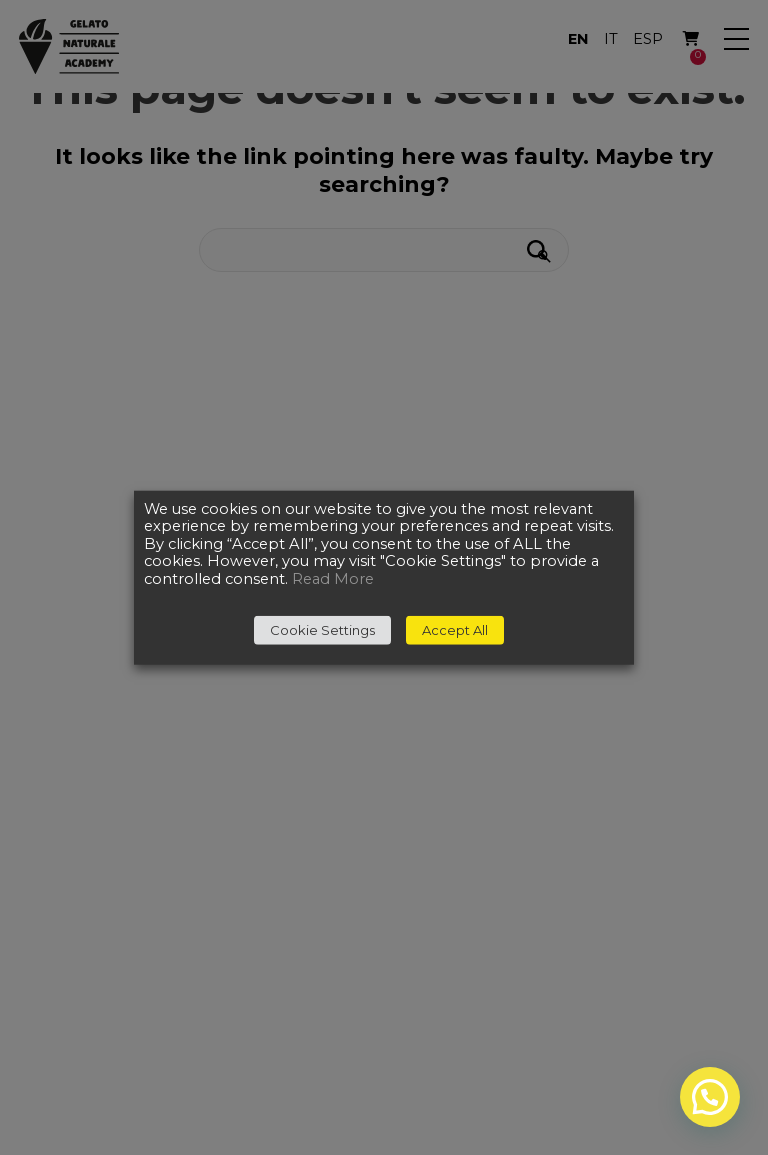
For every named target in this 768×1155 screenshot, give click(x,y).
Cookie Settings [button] (322, 630)
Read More (333, 579)
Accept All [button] (455, 630)
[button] (710, 1097)
